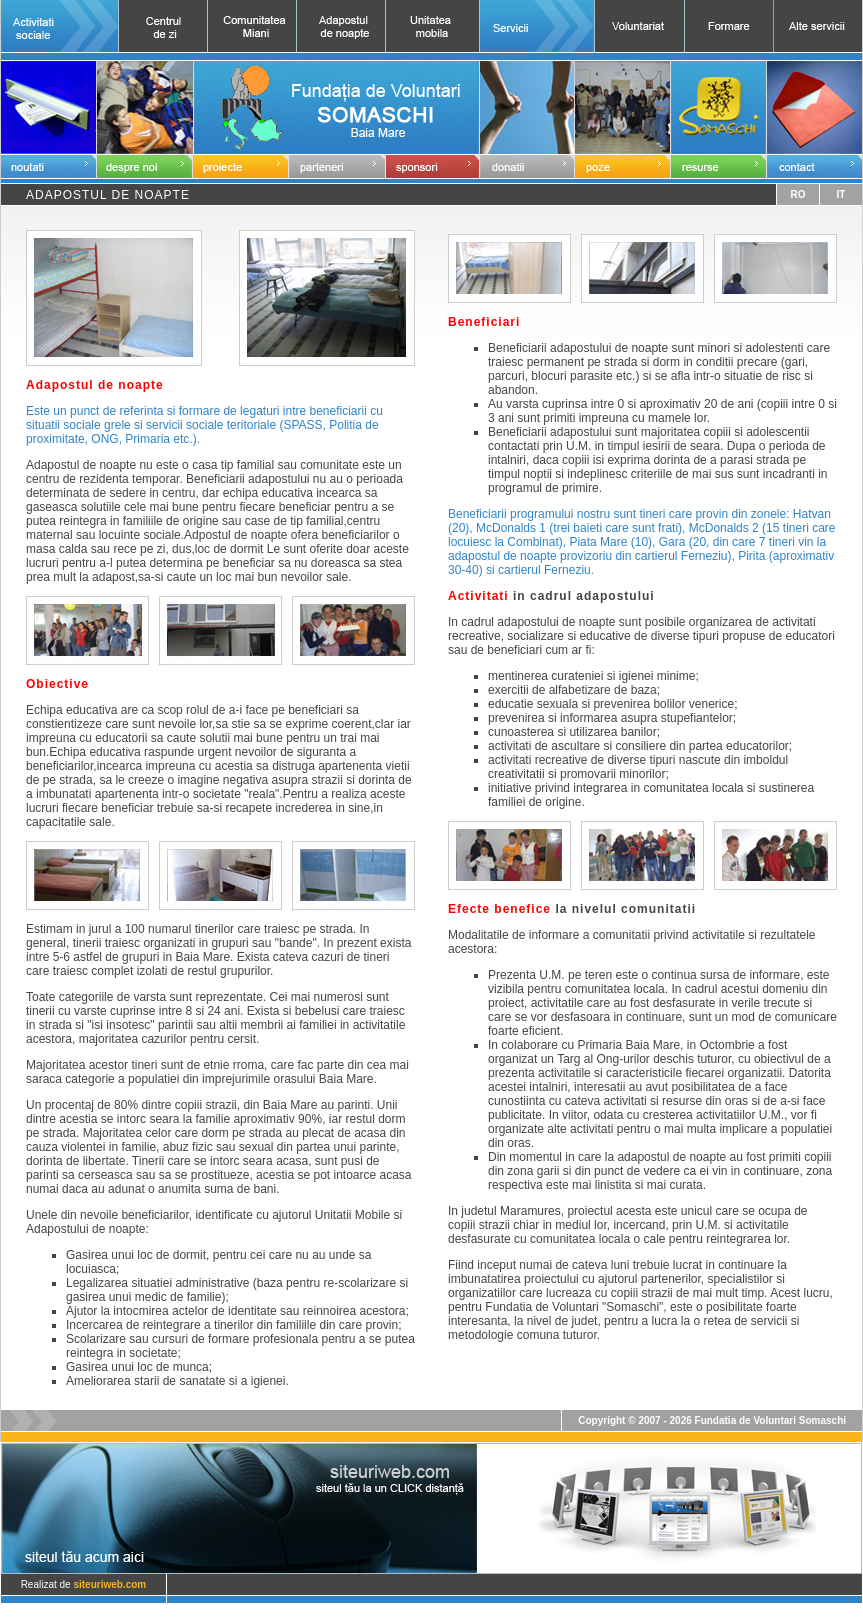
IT (841, 194)
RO (797, 194)
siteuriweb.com (109, 1584)
